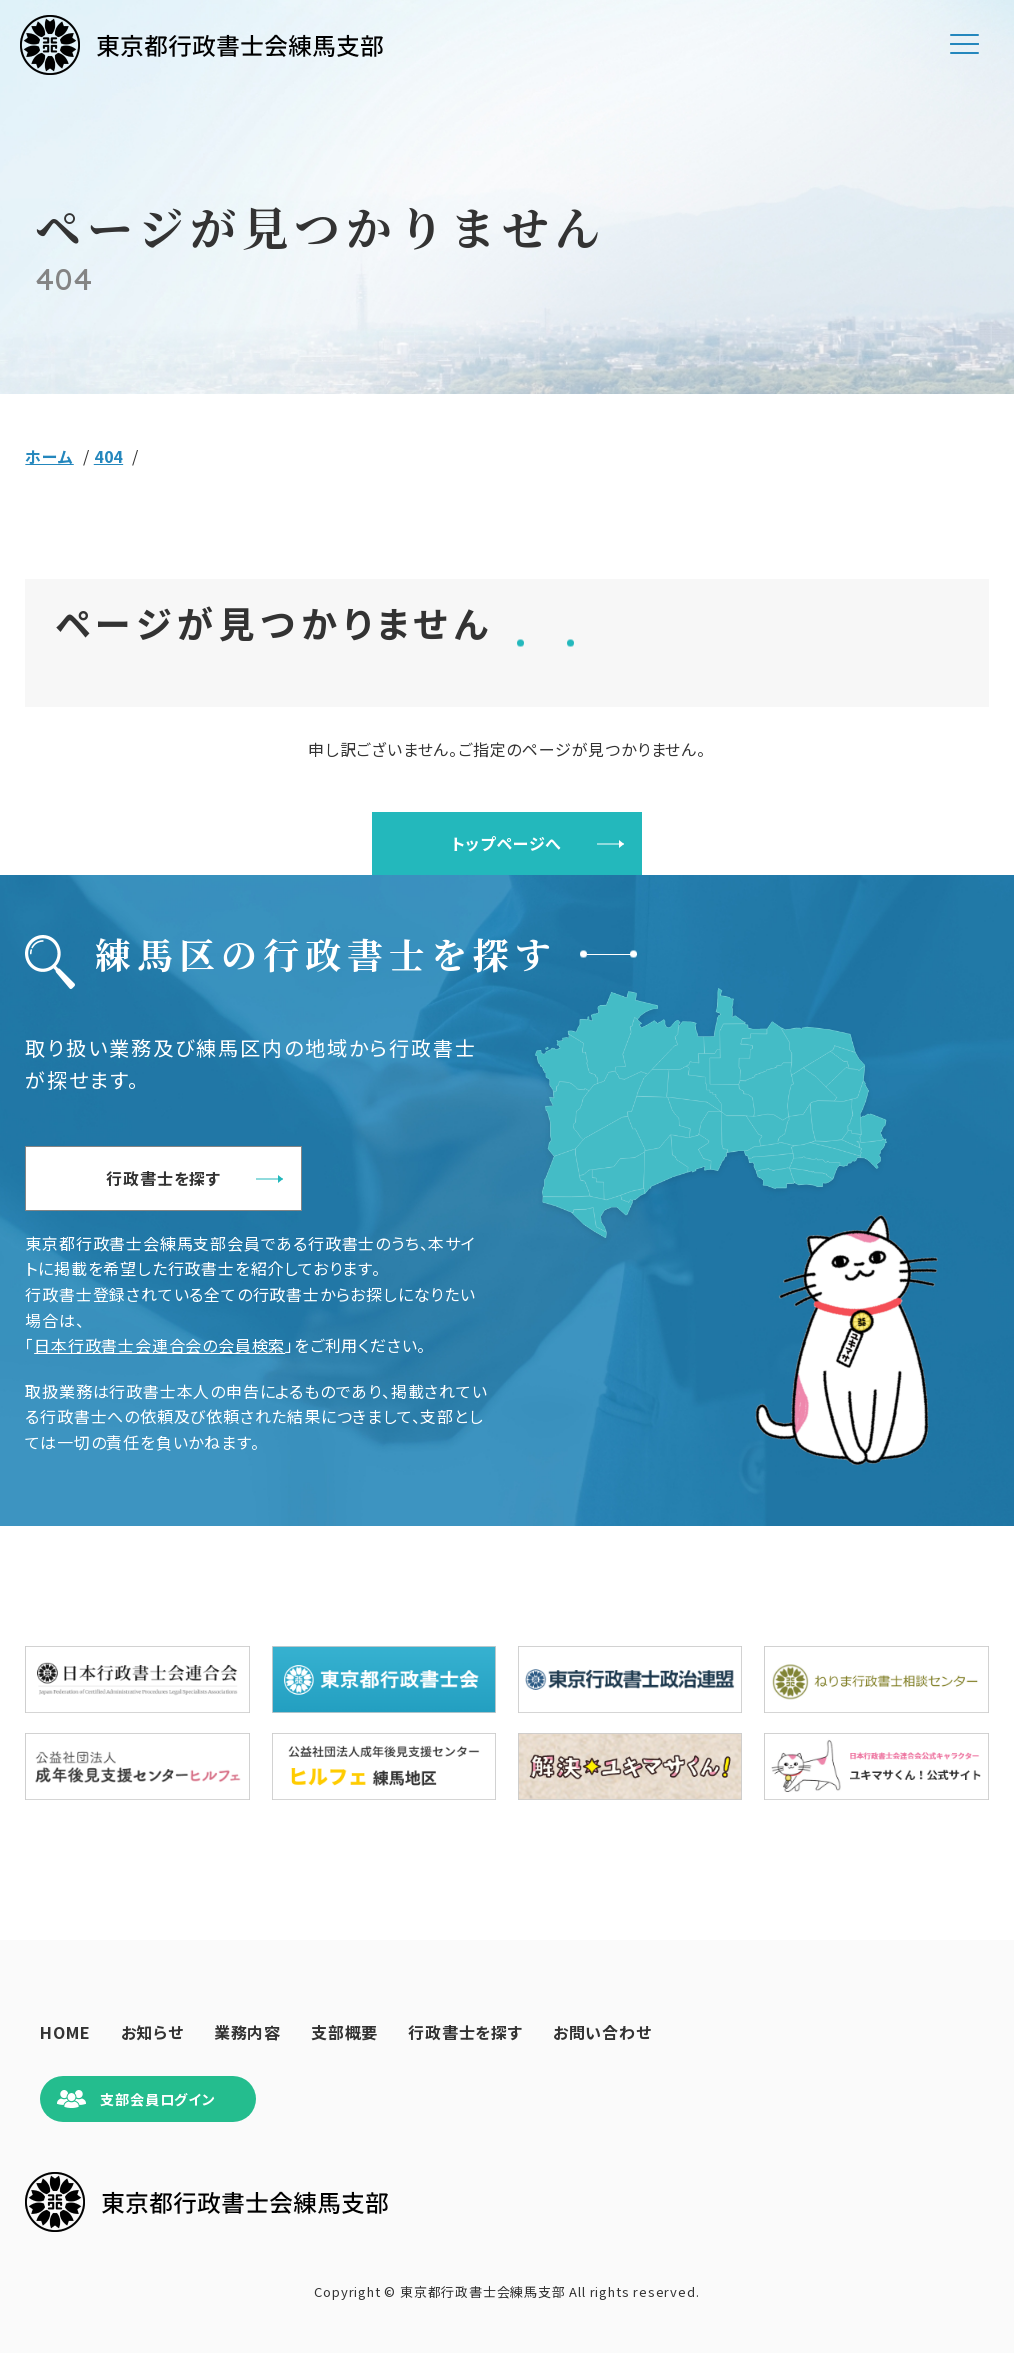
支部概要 (344, 2032)
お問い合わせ (602, 2032)
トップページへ (507, 843)
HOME (65, 2032)
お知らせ (152, 2032)
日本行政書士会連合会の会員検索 (159, 1345)
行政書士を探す (163, 1178)
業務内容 (247, 2032)
